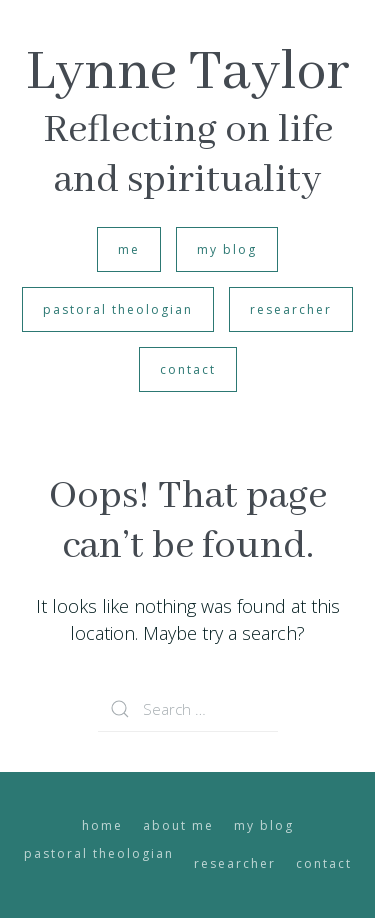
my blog (227, 249)
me (129, 249)
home (102, 825)
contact (188, 369)
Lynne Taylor (188, 73)
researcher (291, 309)
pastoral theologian (118, 309)
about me (178, 825)
